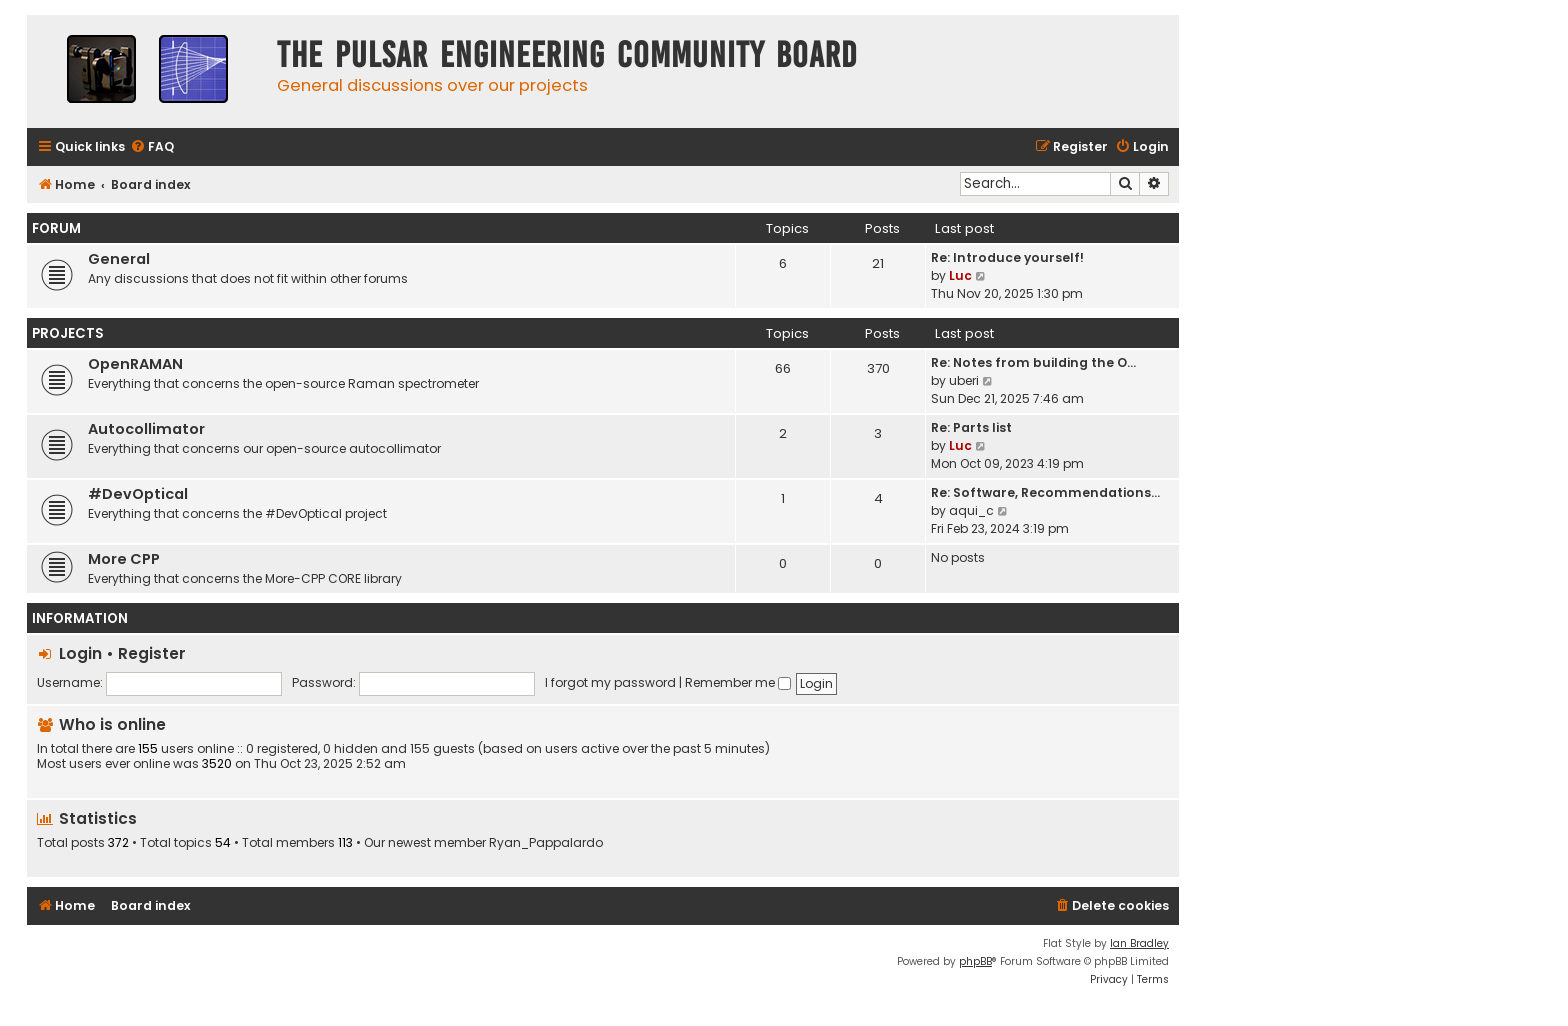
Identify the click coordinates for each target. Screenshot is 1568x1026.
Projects (68, 333)
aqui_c (971, 510)
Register (152, 653)
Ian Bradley (1139, 943)
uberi (964, 380)
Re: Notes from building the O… (1033, 362)
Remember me (738, 682)
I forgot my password (610, 682)
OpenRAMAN (135, 364)
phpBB (975, 961)
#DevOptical (138, 494)
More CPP (124, 559)
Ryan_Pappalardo (546, 843)
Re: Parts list (971, 427)
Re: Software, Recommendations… (1045, 492)
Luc (960, 275)
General (119, 259)
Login (80, 653)
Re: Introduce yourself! (1007, 257)
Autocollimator (146, 429)
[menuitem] (152, 147)
